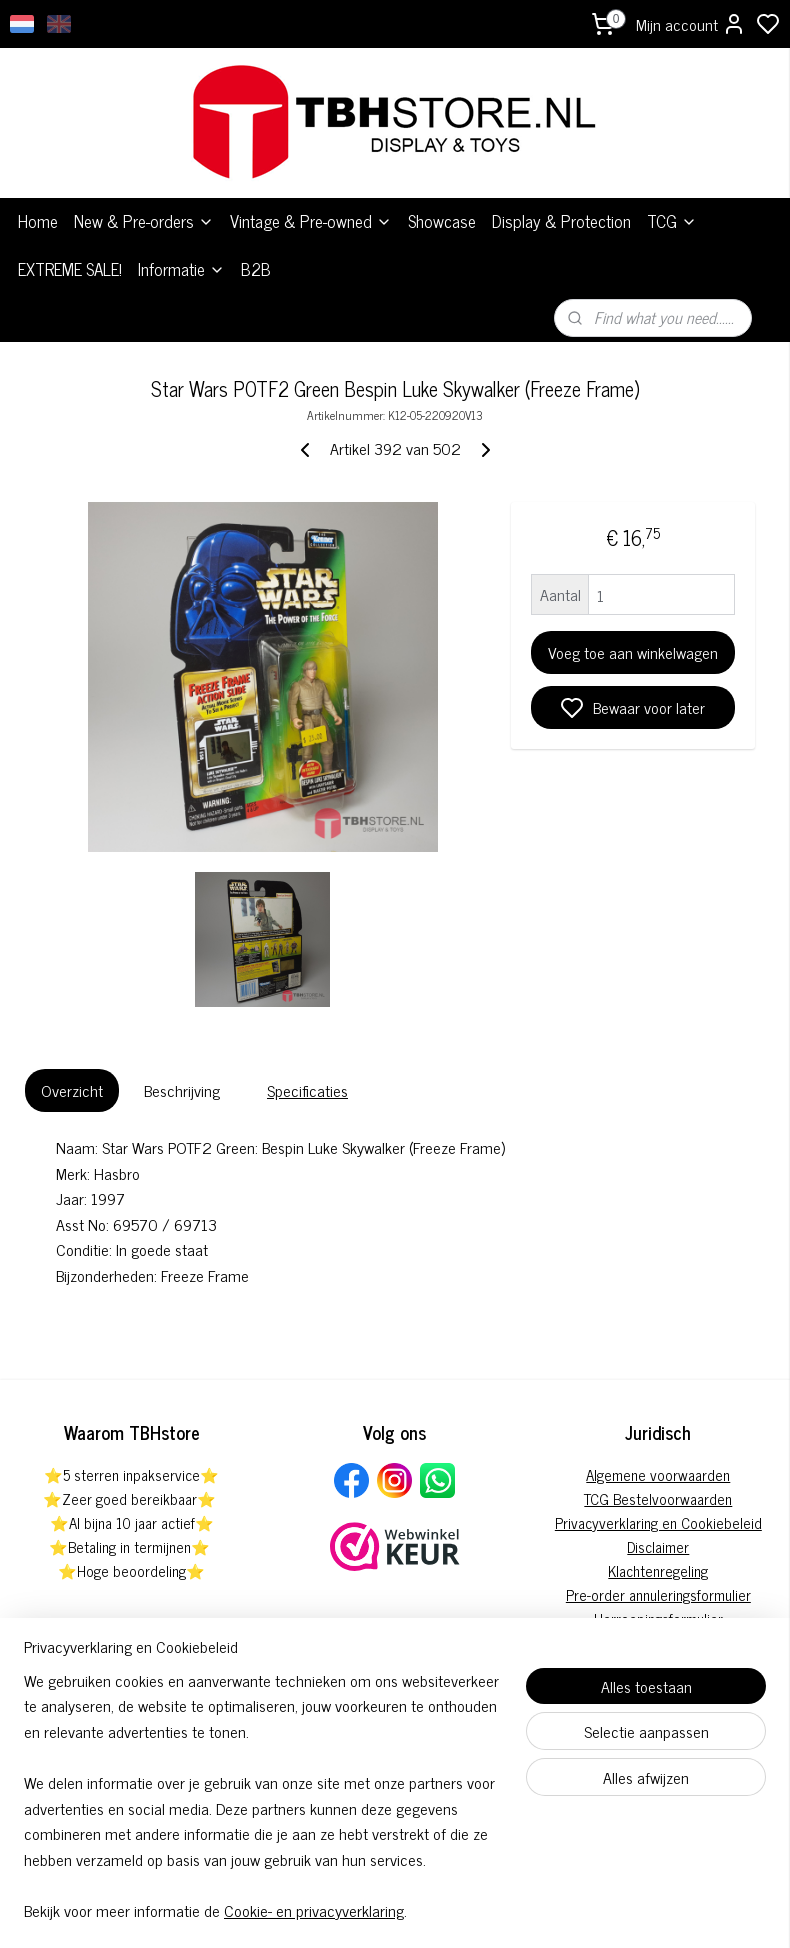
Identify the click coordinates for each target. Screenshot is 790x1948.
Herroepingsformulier (658, 1575)
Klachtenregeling (658, 1527)
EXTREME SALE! (70, 227)
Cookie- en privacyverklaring (314, 1910)
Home (38, 179)
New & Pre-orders (144, 179)
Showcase (442, 179)
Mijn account (691, 24)
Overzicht (72, 1048)
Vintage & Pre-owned (311, 179)
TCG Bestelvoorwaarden (658, 1455)
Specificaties (307, 1048)
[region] (263, 1808)
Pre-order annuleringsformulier (658, 1551)
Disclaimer (658, 1503)
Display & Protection (561, 179)
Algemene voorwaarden (658, 1431)
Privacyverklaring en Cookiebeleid (658, 1479)
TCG (672, 179)
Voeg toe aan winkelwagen (633, 610)
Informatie (181, 227)
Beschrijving (182, 1048)
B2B (256, 227)
